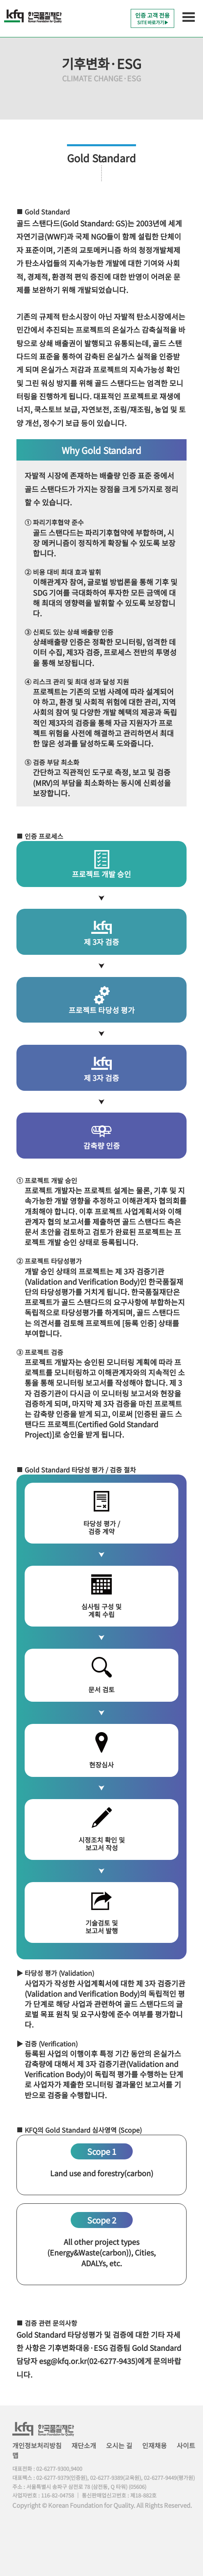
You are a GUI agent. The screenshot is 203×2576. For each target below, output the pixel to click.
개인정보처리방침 (37, 2445)
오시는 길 (119, 2445)
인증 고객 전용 (152, 18)
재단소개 (84, 2445)
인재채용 (154, 2445)
